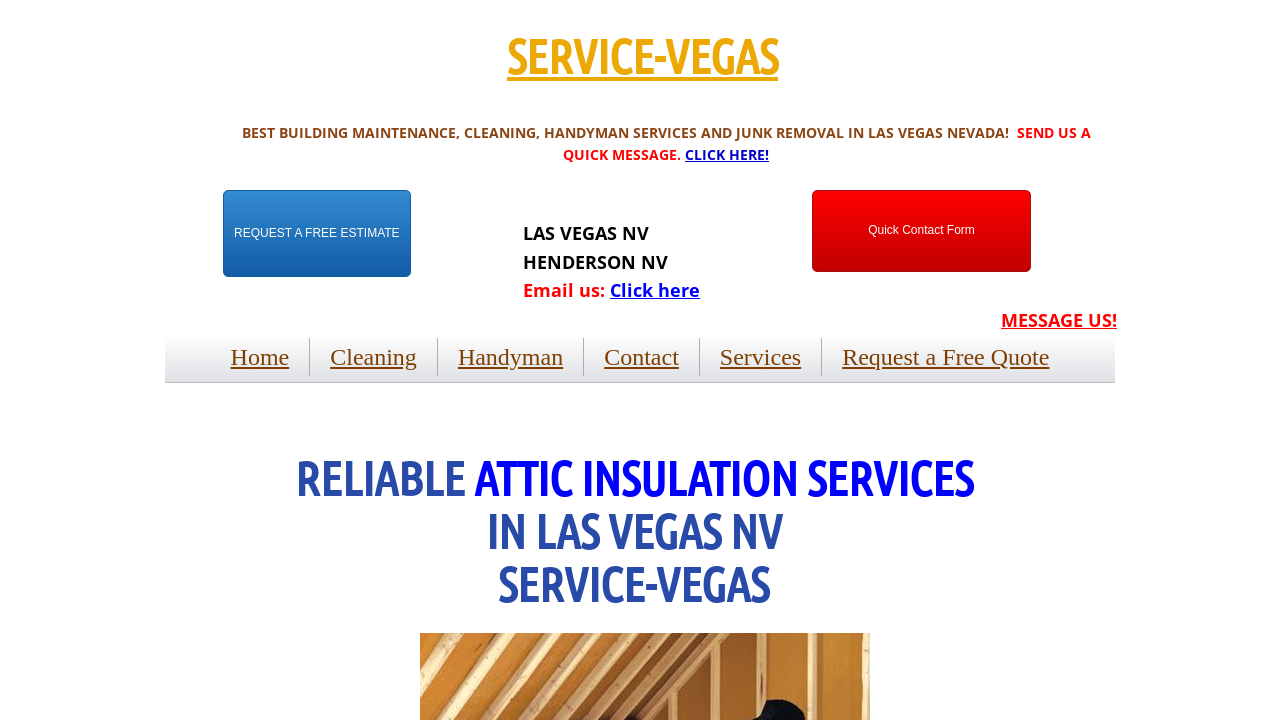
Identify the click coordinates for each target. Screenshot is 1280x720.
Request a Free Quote (945, 357)
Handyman (510, 357)
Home (260, 357)
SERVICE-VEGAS (642, 55)
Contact (641, 357)
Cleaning (373, 357)
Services (760, 357)
